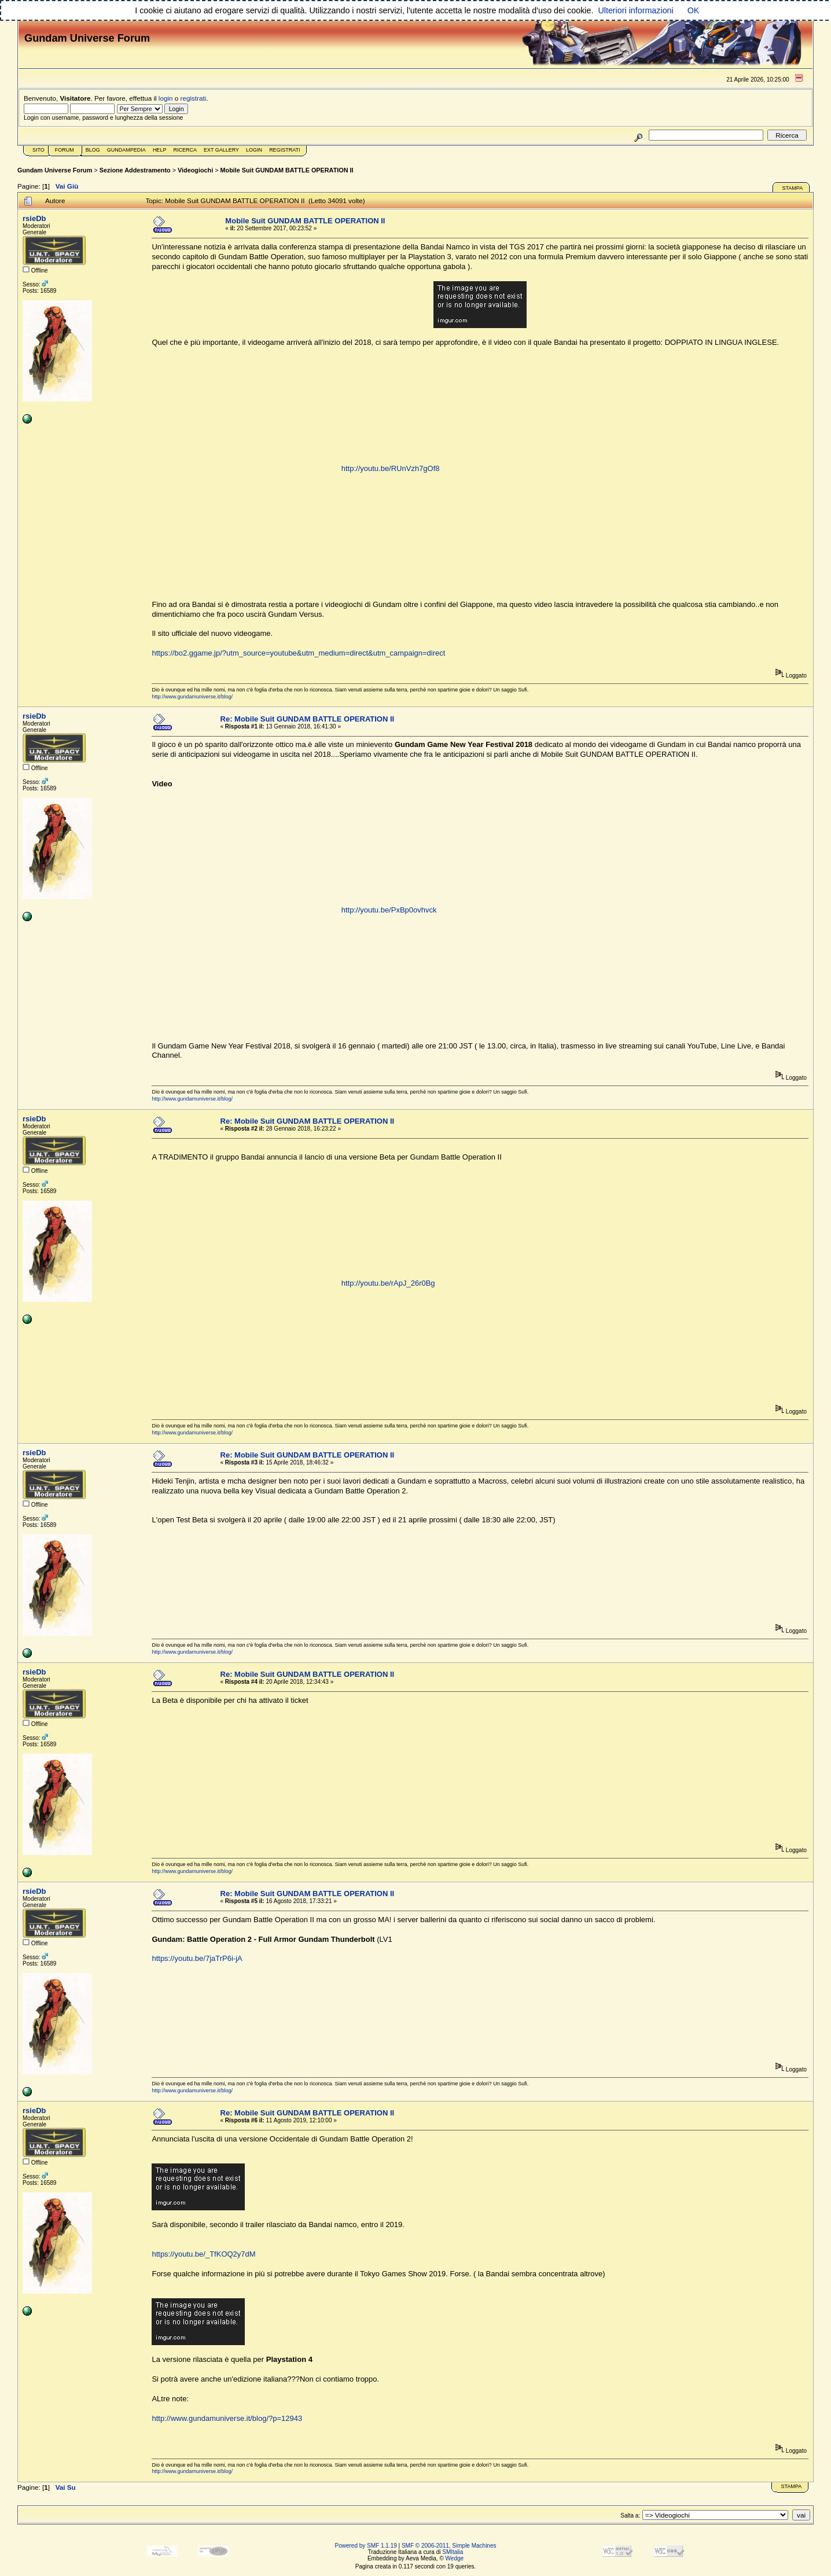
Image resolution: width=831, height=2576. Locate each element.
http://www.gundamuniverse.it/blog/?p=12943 (227, 2418)
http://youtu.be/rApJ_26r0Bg (388, 1283)
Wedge (455, 2558)
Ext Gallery (221, 150)
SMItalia (452, 2552)
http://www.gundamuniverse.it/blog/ (192, 697)
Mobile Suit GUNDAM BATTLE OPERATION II (287, 170)
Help (160, 150)
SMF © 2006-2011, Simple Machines (449, 2545)
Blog (93, 150)
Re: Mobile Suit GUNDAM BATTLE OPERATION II (307, 719)
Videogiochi (195, 170)
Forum (64, 150)
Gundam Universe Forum (54, 170)
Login (254, 150)
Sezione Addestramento (135, 170)
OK (693, 10)
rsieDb (34, 218)
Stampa (792, 188)
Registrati (284, 150)
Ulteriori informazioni (635, 10)
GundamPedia (126, 150)
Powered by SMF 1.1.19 (366, 2545)
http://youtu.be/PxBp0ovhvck (389, 910)
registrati (194, 98)
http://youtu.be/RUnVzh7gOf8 (390, 468)
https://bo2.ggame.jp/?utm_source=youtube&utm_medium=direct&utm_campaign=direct (298, 653)
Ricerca (185, 150)
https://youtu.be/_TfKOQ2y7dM (203, 2254)
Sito (38, 150)
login (166, 98)
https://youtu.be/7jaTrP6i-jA (197, 1958)
